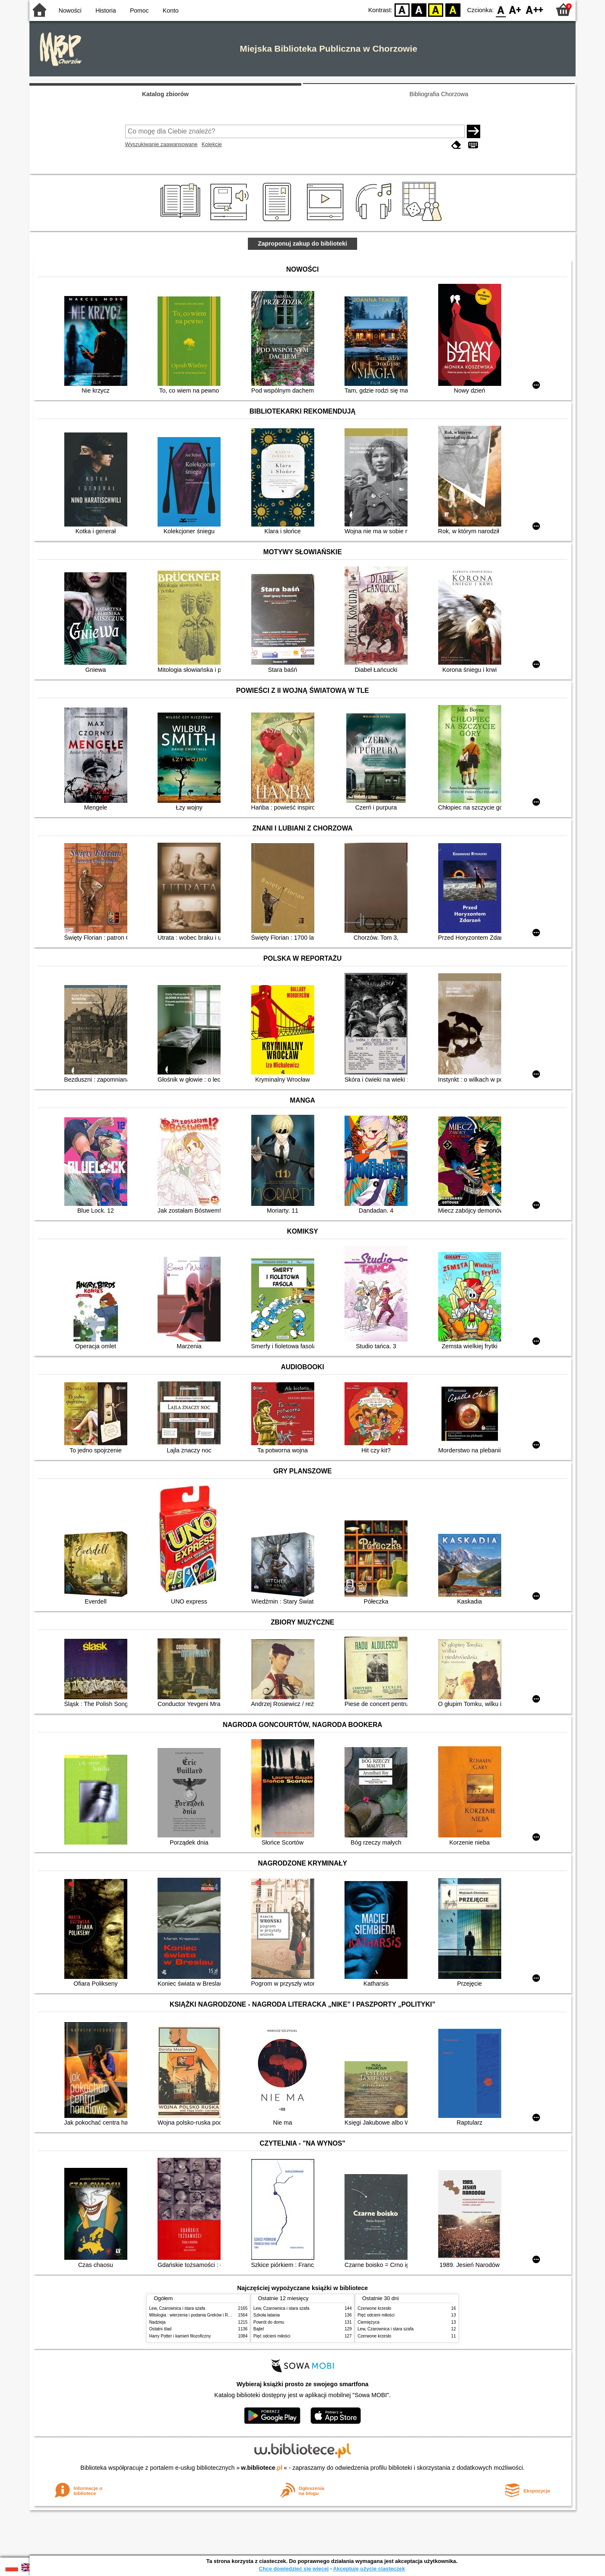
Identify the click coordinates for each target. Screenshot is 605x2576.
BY (452, 9)
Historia (105, 10)
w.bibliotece (262, 2467)
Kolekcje (212, 144)
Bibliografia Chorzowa (439, 94)
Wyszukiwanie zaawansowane (161, 144)
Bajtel (258, 2329)
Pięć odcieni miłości (271, 2336)
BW (418, 9)
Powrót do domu (268, 2322)
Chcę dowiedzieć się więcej (294, 2569)
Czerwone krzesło (374, 2308)
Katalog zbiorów (165, 94)
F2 (535, 9)
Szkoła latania (266, 2315)
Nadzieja (157, 2322)
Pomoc (139, 10)
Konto (171, 10)
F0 (501, 9)
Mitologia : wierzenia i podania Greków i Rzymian (195, 2315)
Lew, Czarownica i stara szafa (177, 2308)
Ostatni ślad (160, 2329)
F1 (515, 9)
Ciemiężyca (368, 2322)
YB (435, 9)
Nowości (70, 10)
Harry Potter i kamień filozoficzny (180, 2336)
